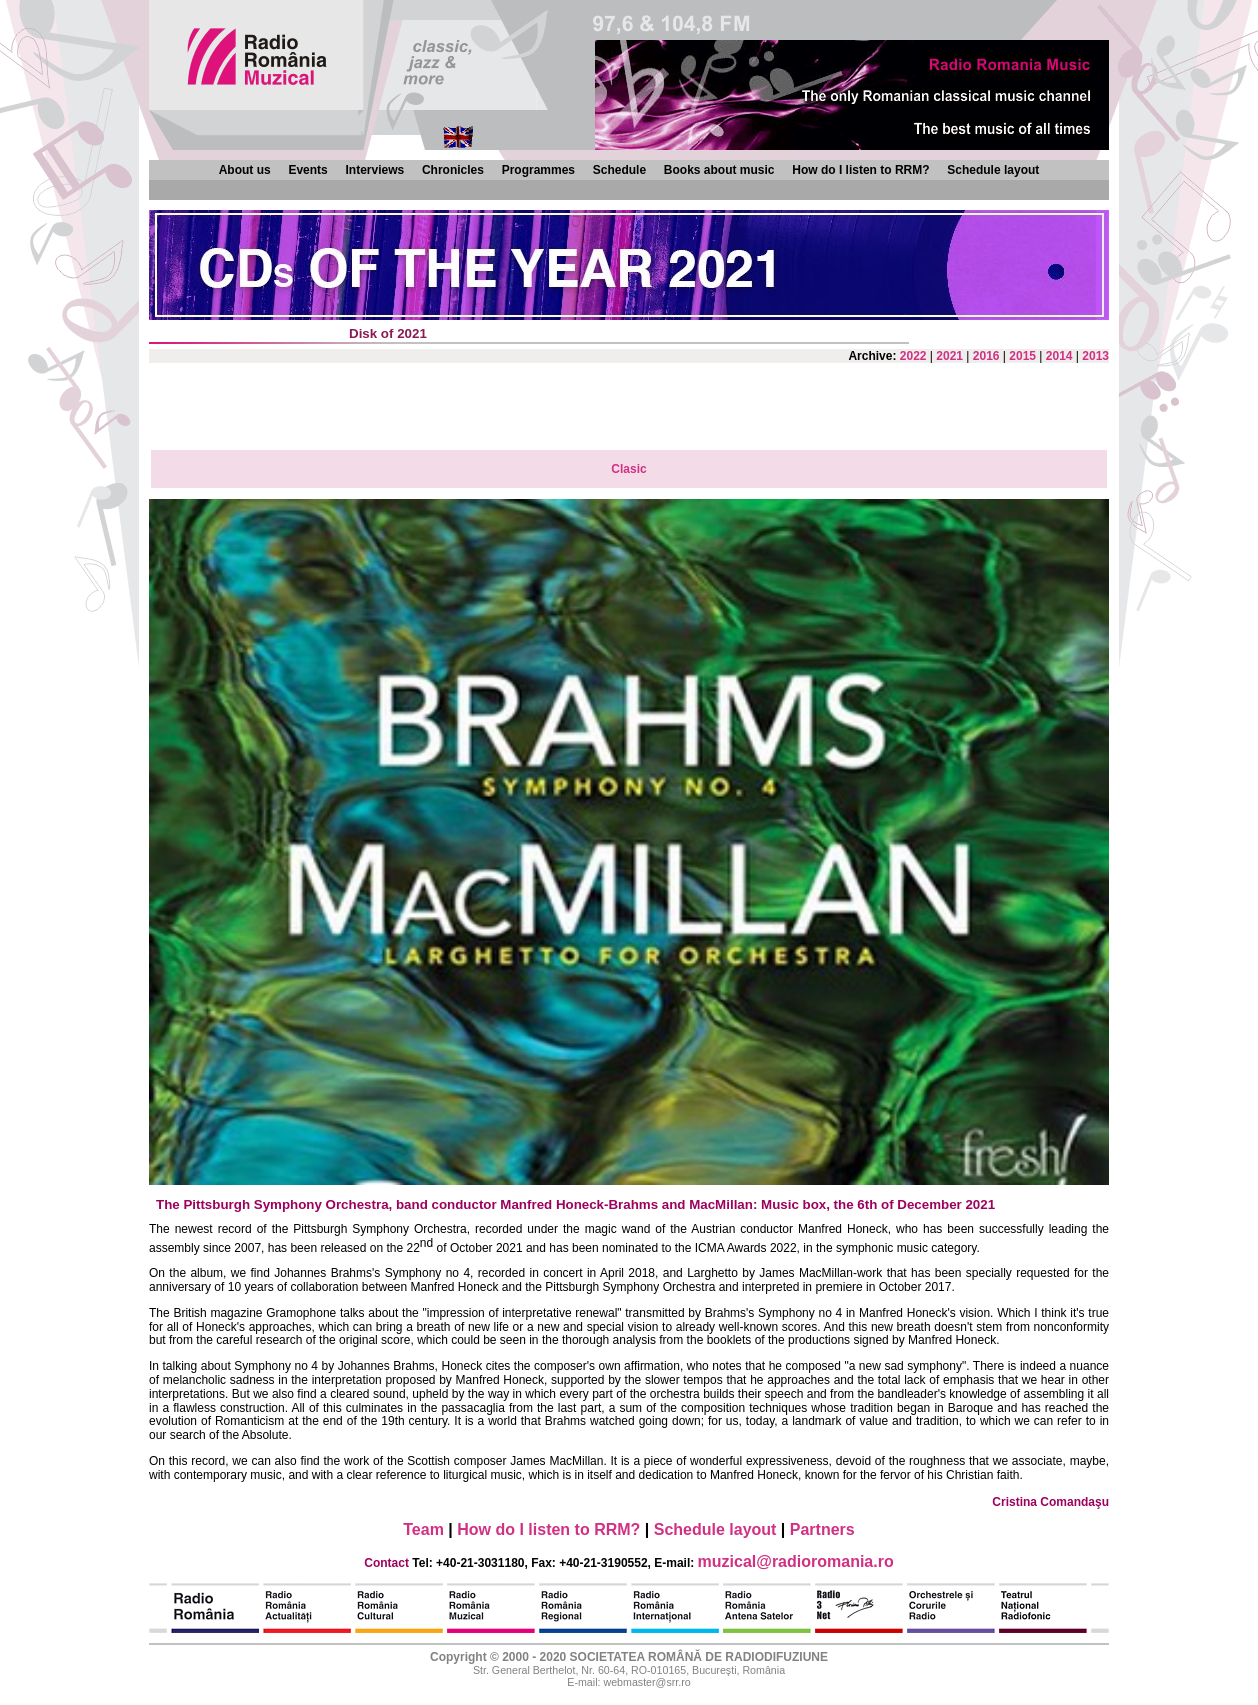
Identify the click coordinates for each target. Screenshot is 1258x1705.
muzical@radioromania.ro (796, 1561)
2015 (1022, 356)
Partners (822, 1529)
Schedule (619, 170)
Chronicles (453, 170)
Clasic (628, 469)
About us (245, 170)
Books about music (719, 170)
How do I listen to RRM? (860, 170)
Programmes (538, 170)
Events (307, 170)
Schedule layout (993, 170)
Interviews (374, 170)
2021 (949, 356)
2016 (986, 356)
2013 (1095, 356)
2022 (913, 356)
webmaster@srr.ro (646, 1682)
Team (423, 1529)
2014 (1059, 356)
